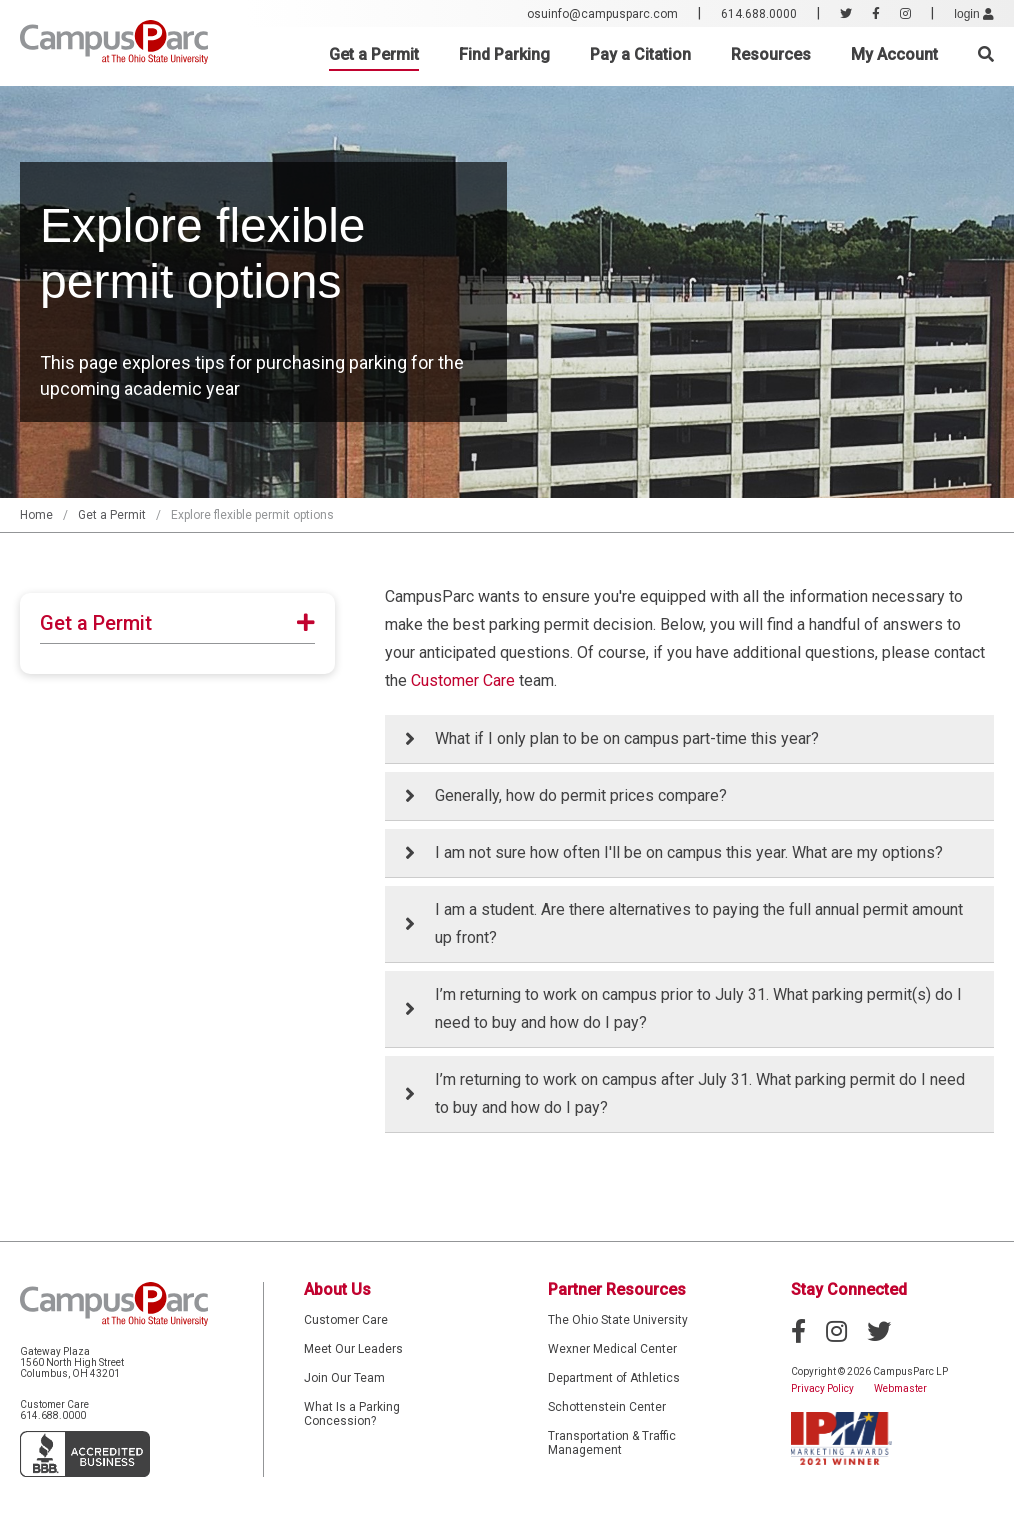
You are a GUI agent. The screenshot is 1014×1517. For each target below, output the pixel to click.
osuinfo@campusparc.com (602, 14)
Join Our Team (344, 1378)
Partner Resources (617, 1289)
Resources (771, 54)
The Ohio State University (618, 1320)
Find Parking (504, 54)
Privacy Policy (822, 1388)
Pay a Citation (640, 54)
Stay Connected (849, 1289)
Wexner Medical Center (612, 1349)
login (974, 14)
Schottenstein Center (607, 1407)
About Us (337, 1289)
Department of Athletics (614, 1378)
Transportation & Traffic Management (612, 1443)
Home (36, 515)
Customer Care (463, 680)
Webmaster (900, 1388)
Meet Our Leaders (353, 1349)
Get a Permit (374, 54)
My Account (894, 54)
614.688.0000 (759, 14)
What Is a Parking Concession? (352, 1414)
